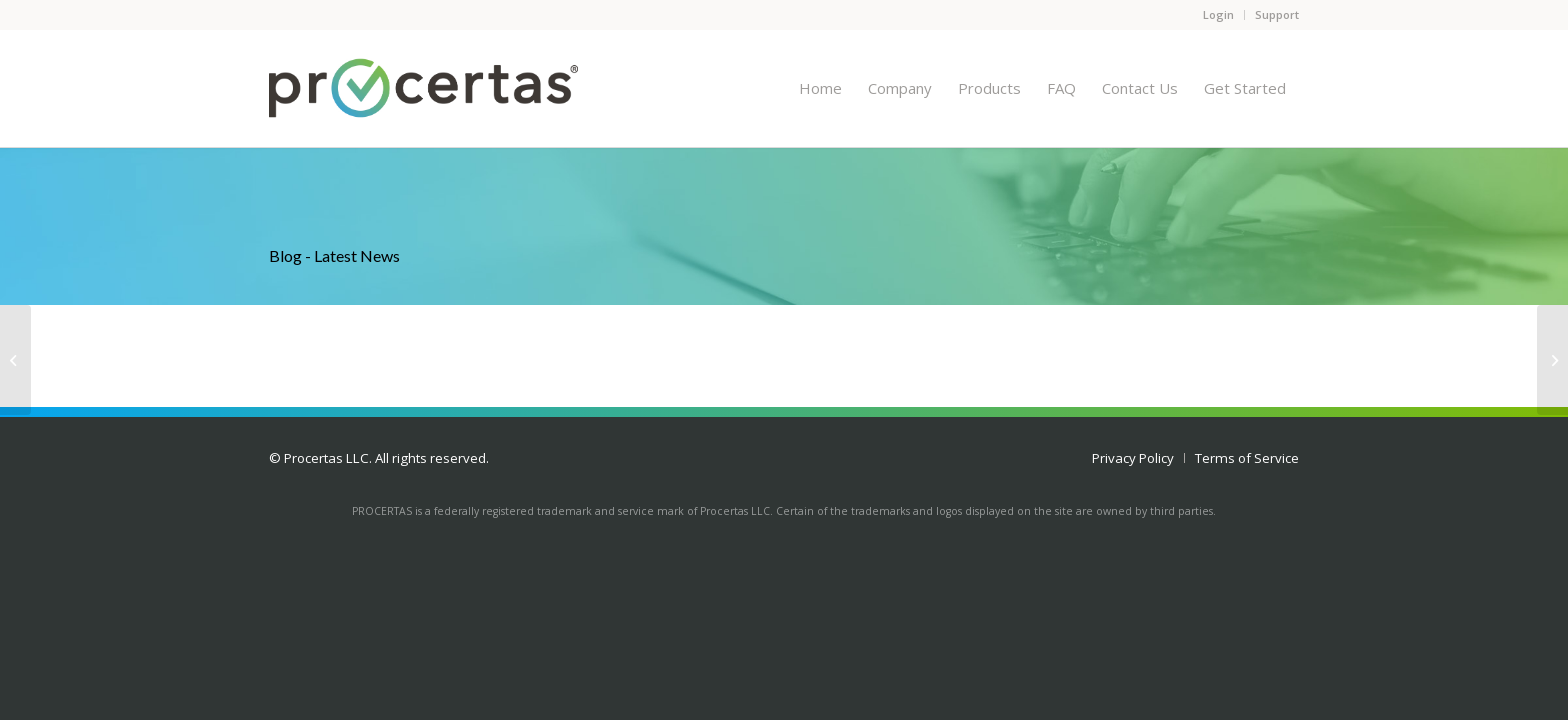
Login (1218, 14)
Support (1277, 14)
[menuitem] (820, 88)
